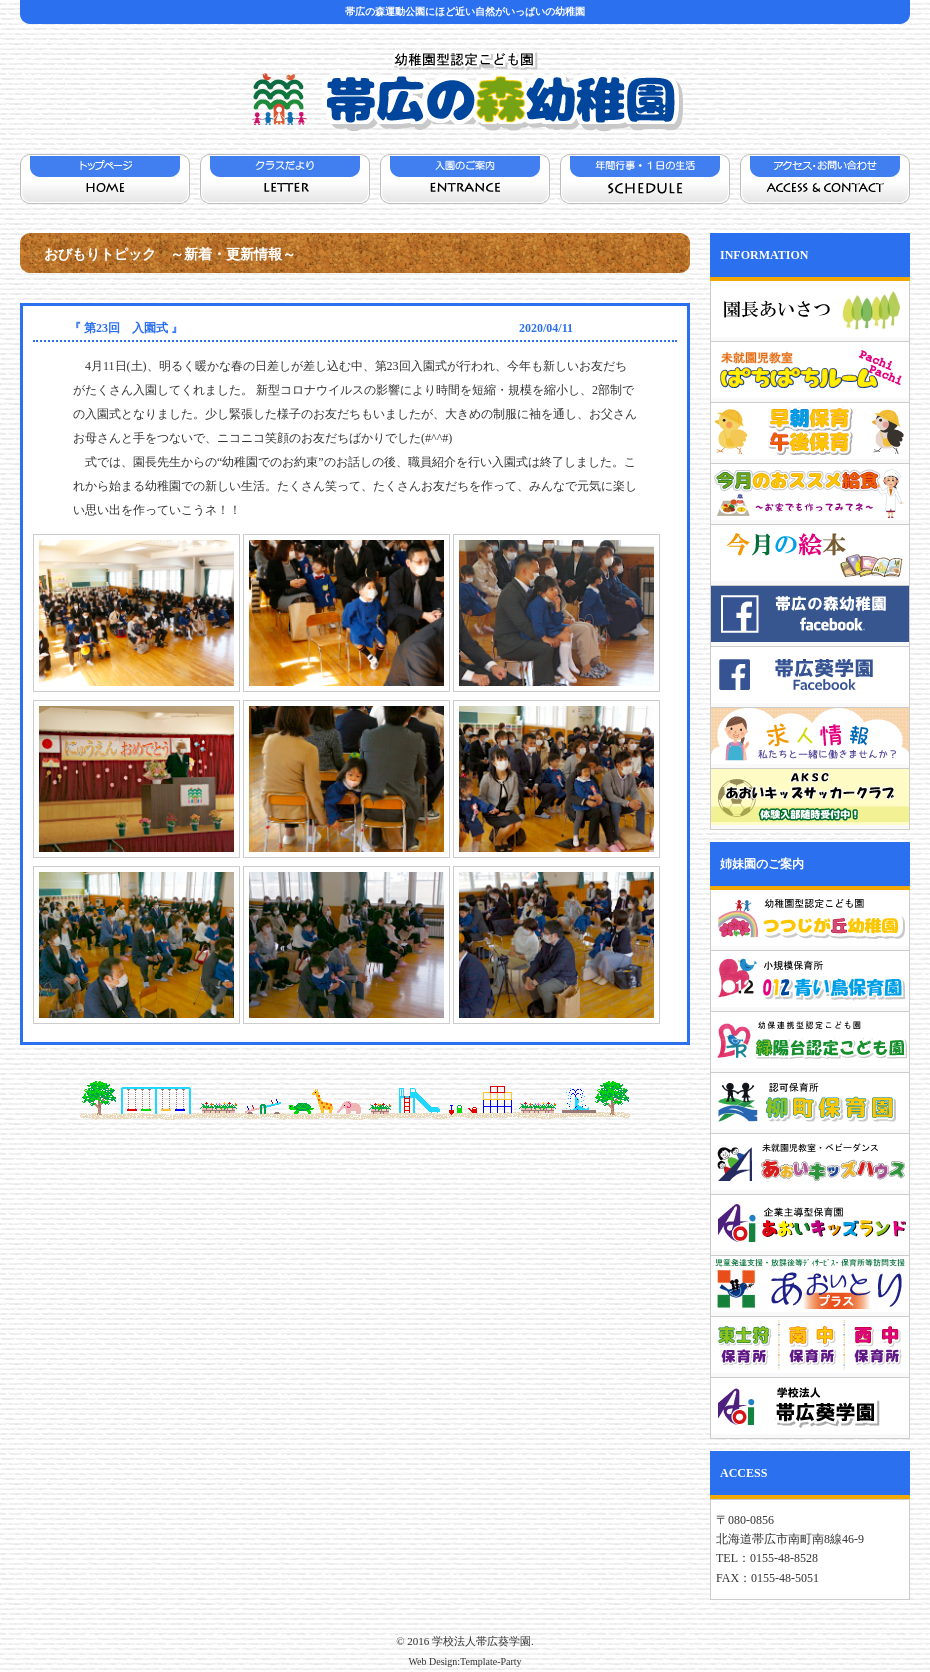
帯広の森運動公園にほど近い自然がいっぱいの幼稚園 (465, 11)
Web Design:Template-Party (464, 1661)
